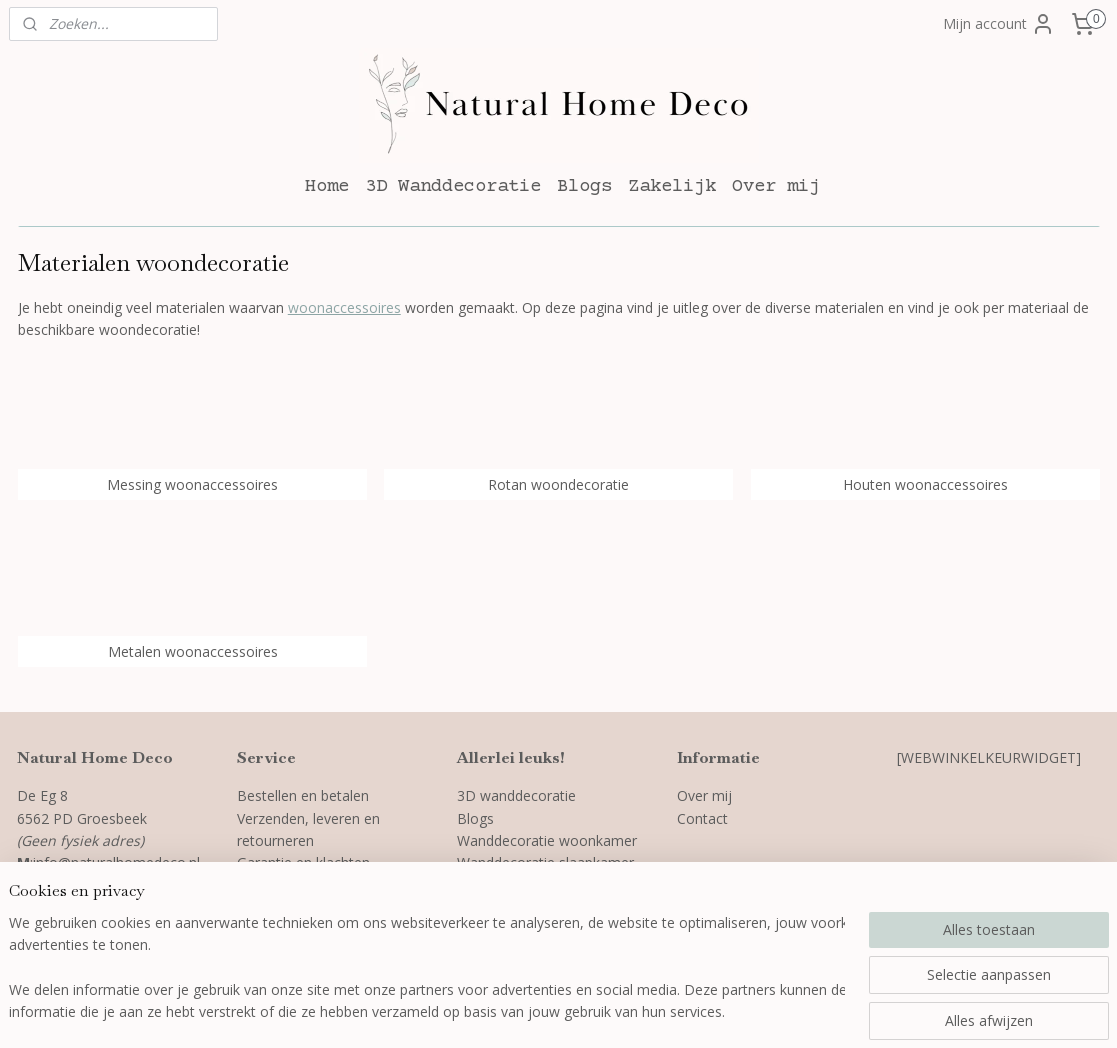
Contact (702, 818)
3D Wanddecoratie (453, 186)
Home (327, 186)
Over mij (776, 186)
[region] (426, 969)
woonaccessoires (343, 307)
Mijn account (999, 24)
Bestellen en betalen (303, 795)
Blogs (584, 186)
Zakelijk (672, 186)
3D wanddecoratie (516, 795)
